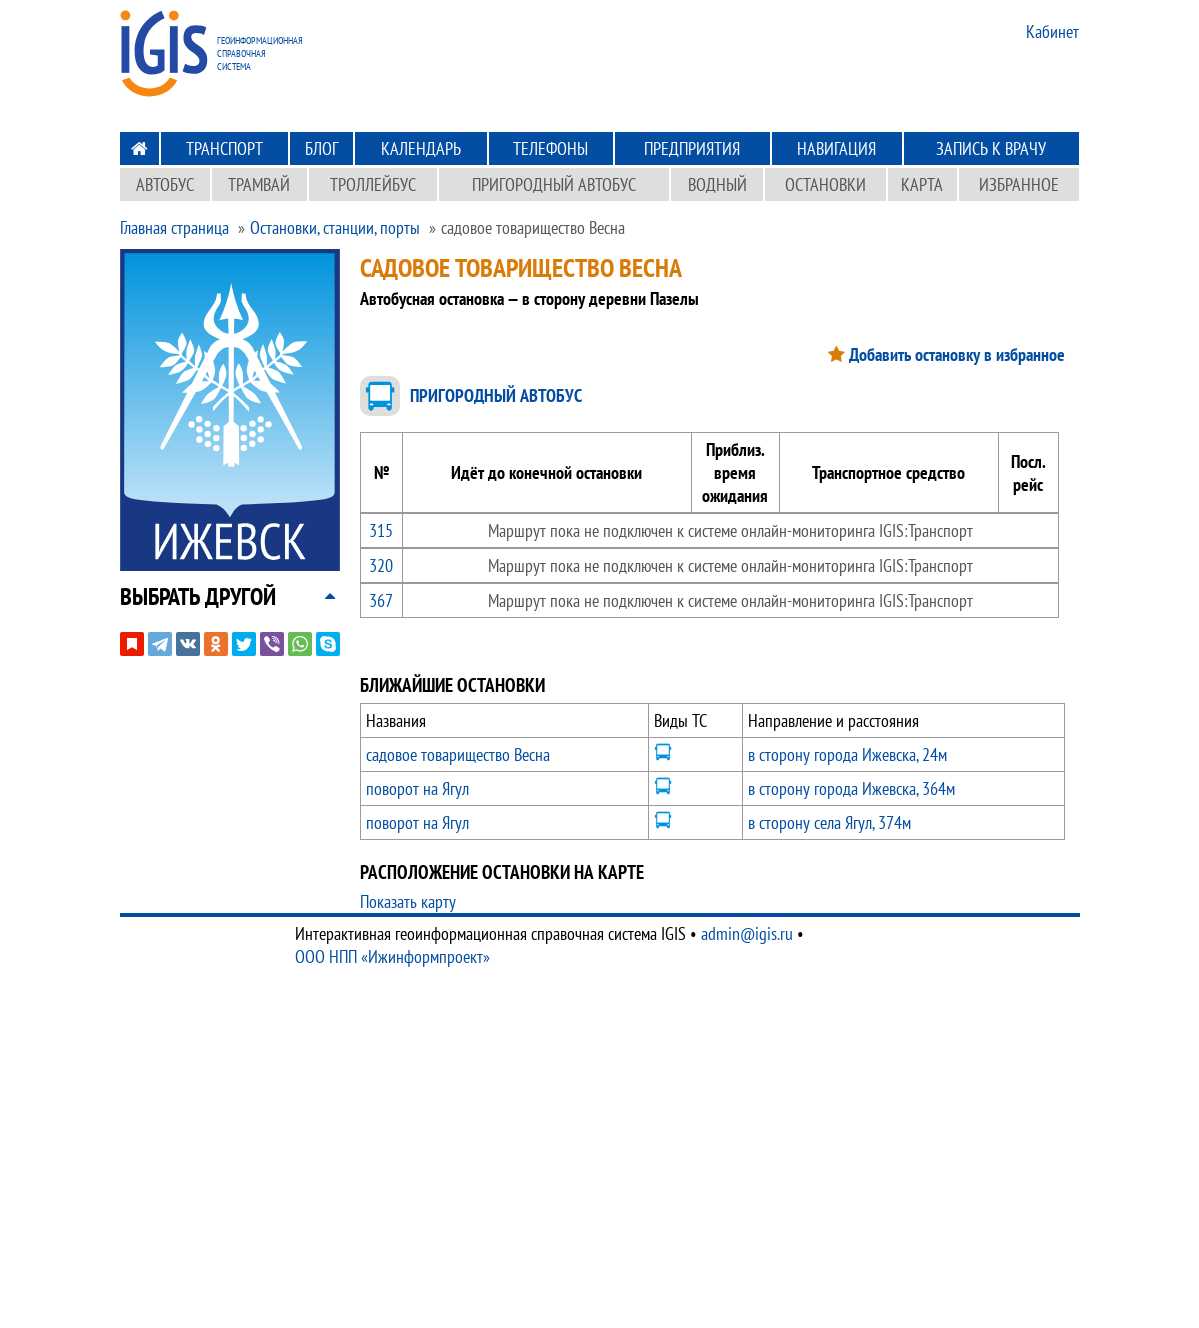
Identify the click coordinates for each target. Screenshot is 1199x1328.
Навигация (836, 148)
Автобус (165, 184)
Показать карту (408, 901)
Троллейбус (373, 184)
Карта (922, 184)
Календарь (421, 148)
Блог (321, 148)
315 (381, 530)
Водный (717, 184)
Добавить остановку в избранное (957, 354)
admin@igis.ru (747, 933)
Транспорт (224, 148)
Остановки (825, 184)
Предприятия (692, 148)
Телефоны (550, 148)
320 (381, 565)
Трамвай (259, 184)
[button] (198, 596)
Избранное (1019, 184)
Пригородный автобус (554, 184)
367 (381, 600)
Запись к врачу (991, 148)
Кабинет (1052, 31)
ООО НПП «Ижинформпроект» (392, 956)
